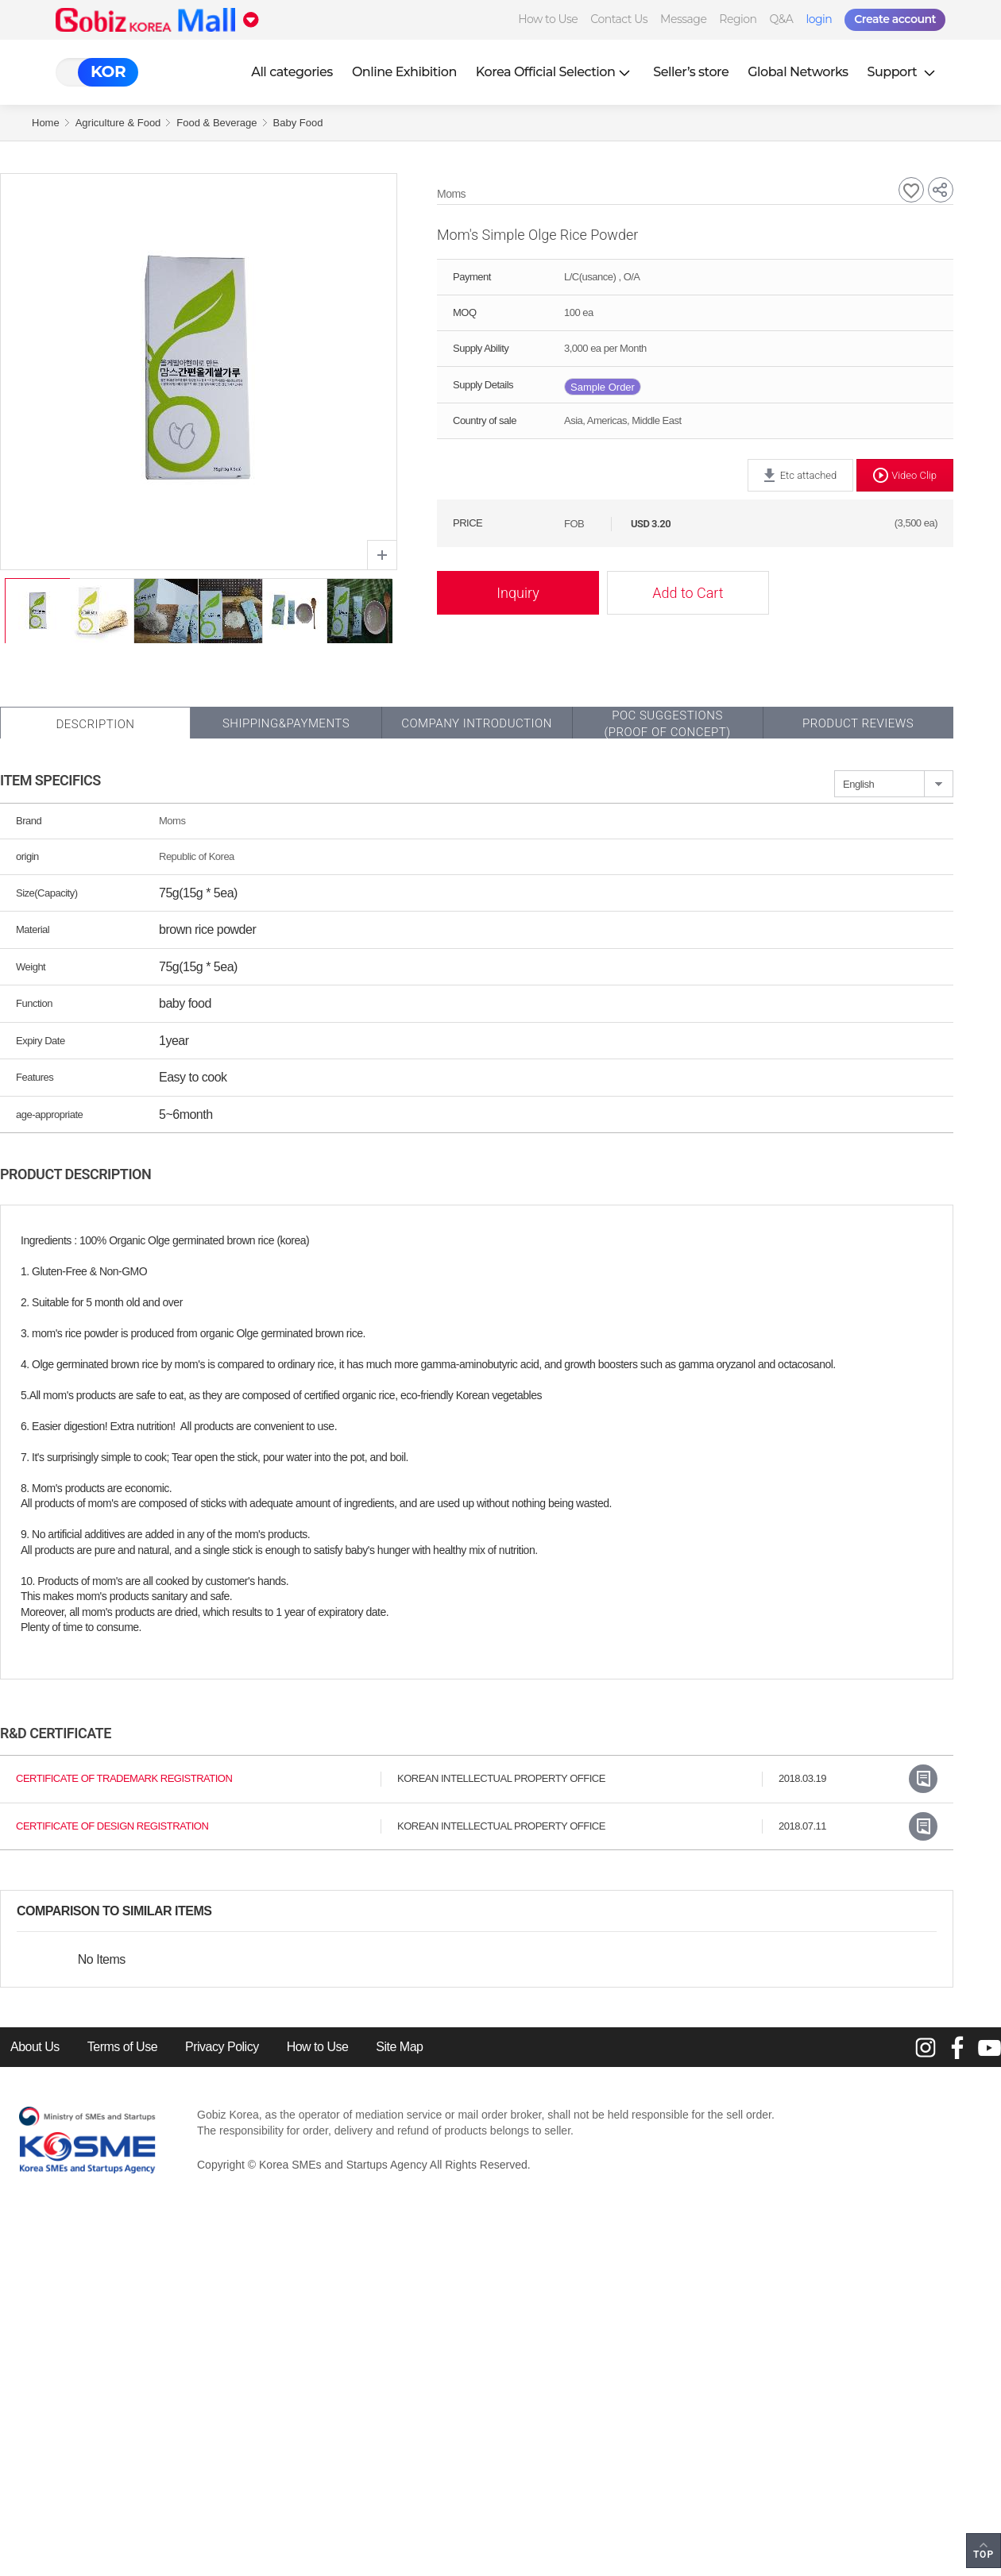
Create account (895, 19)
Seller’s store (691, 71)
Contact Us (618, 19)
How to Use (548, 19)
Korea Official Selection (555, 71)
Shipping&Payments (286, 723)
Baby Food (298, 123)
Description (95, 724)
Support (903, 71)
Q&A (782, 19)
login (819, 19)
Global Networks (798, 71)
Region (737, 19)
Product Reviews (858, 723)
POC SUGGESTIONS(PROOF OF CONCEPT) (667, 723)
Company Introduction (476, 723)
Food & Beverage (216, 123)
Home (46, 123)
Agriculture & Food (118, 123)
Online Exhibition (404, 71)
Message (683, 19)
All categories (292, 71)
